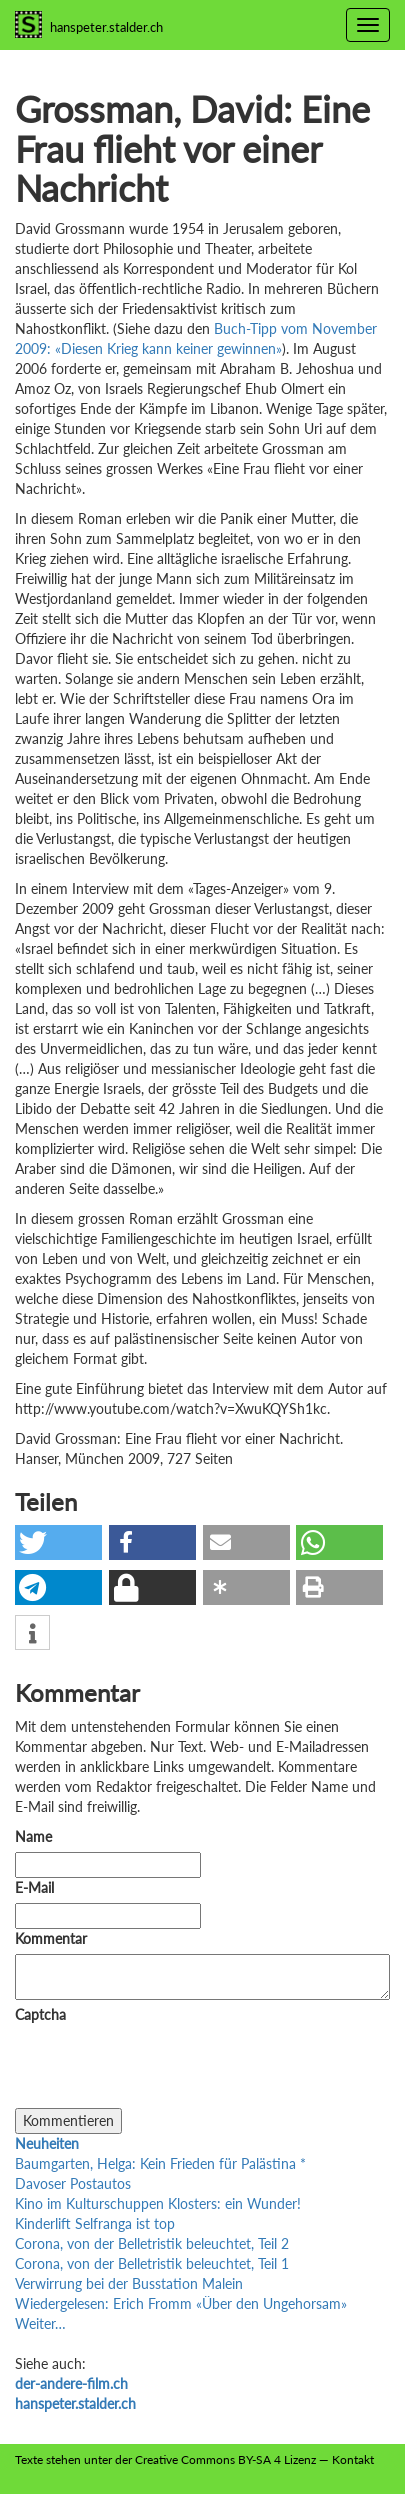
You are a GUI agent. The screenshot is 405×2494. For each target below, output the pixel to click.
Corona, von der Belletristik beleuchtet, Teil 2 (152, 2243)
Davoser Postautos (73, 2183)
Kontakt (353, 2459)
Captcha (40, 2014)
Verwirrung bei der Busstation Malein (129, 2283)
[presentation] (167, 2069)
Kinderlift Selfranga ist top (95, 2223)
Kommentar (55, 1938)
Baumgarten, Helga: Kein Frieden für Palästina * (160, 2163)
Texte (29, 2459)
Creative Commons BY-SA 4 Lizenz (225, 2459)
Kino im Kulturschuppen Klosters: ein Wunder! (158, 2203)
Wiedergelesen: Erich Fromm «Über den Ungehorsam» (181, 2303)
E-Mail (34, 1887)
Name (33, 1836)
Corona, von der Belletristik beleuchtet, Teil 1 (152, 2263)
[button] (58, 1542)
